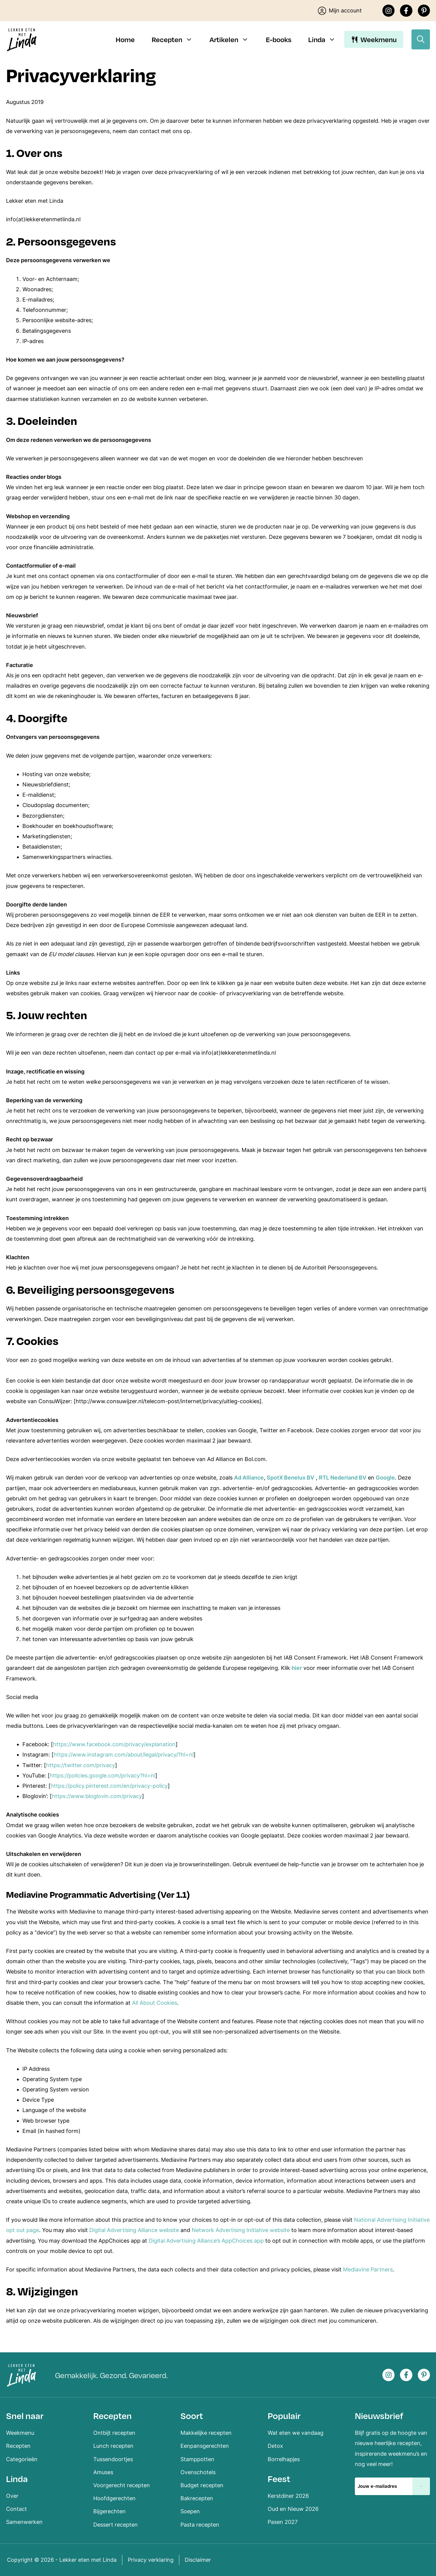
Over (12, 2496)
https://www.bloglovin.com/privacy (97, 1796)
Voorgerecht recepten (121, 2485)
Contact (16, 2509)
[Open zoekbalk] (420, 39)
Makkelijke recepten (206, 2433)
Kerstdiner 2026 (288, 2496)
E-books (278, 39)
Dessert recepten (115, 2524)
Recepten (176, 39)
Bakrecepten (196, 2498)
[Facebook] (406, 11)
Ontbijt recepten (114, 2433)
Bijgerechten (109, 2511)
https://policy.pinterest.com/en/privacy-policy (109, 1786)
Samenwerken (24, 2522)
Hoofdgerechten (114, 2498)
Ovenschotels (198, 2472)
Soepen (190, 2511)
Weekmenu (379, 39)
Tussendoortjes (113, 2459)
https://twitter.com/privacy (80, 1765)
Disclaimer (198, 2560)
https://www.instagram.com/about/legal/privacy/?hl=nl (123, 1754)
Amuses (103, 2472)
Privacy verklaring (150, 2560)
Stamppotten (197, 2459)
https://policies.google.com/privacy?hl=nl (102, 1775)
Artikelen (233, 39)
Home (125, 39)
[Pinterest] (424, 11)
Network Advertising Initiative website (241, 2230)
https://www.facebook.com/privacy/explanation (114, 1744)
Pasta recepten (199, 2524)
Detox (275, 2446)
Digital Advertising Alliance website (134, 2230)
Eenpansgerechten (204, 2446)
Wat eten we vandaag (295, 2433)
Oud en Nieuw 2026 (293, 2509)
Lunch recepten (113, 2446)
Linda (326, 39)
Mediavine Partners (368, 2269)
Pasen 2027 (283, 2522)
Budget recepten (201, 2485)
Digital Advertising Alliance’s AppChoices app (206, 2240)
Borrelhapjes (284, 2459)
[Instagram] (388, 11)
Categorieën (22, 2459)
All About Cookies (154, 2003)
